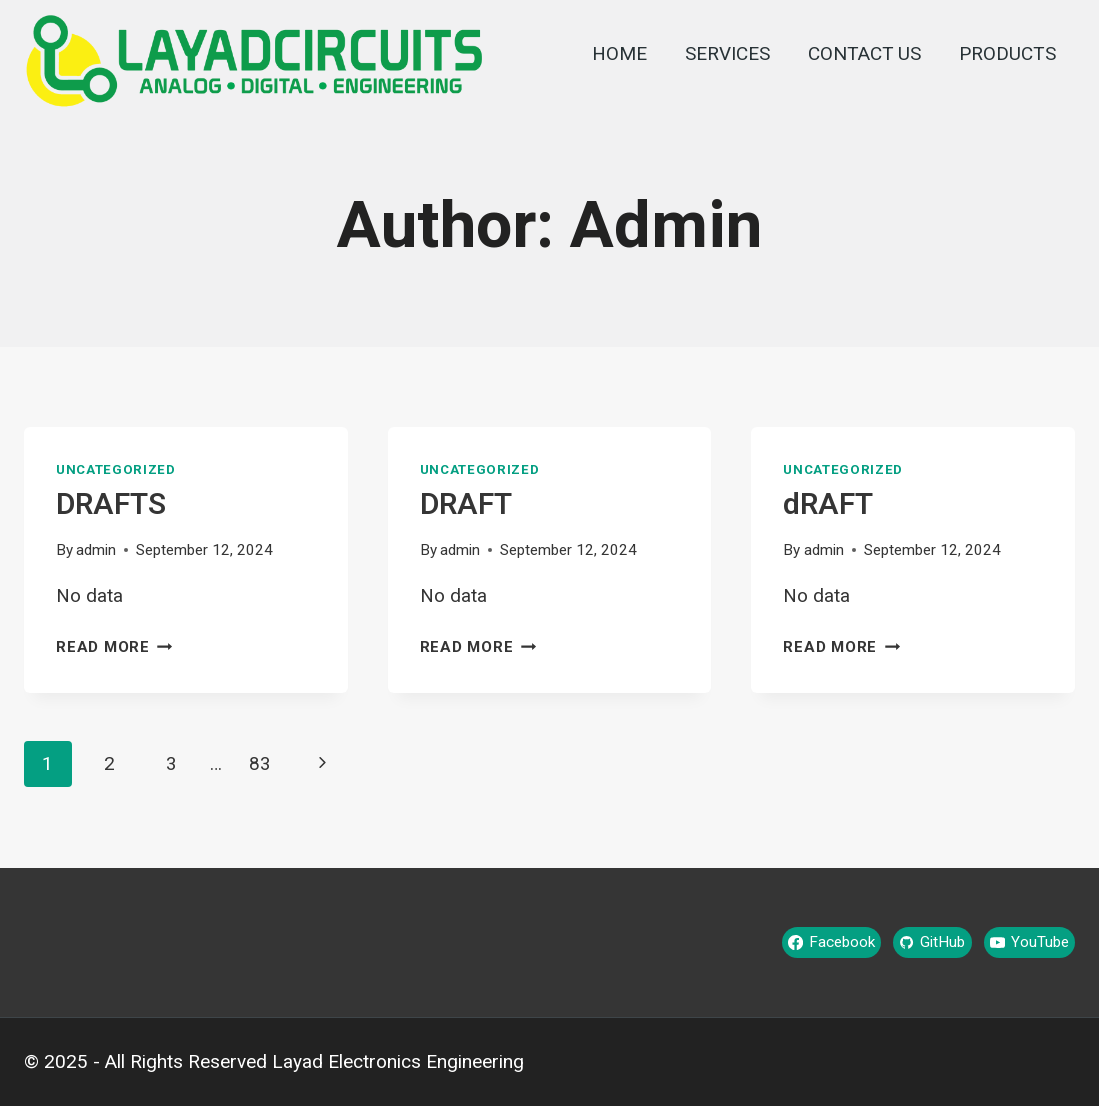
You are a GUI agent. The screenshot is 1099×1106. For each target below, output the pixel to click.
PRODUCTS (1007, 54)
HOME (619, 54)
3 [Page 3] (171, 764)
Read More (114, 648)
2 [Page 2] (109, 764)
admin (96, 551)
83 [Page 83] (260, 764)
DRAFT (466, 506)
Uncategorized (116, 470)
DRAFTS (111, 506)
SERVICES (727, 54)
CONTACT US (864, 54)
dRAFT (828, 506)
